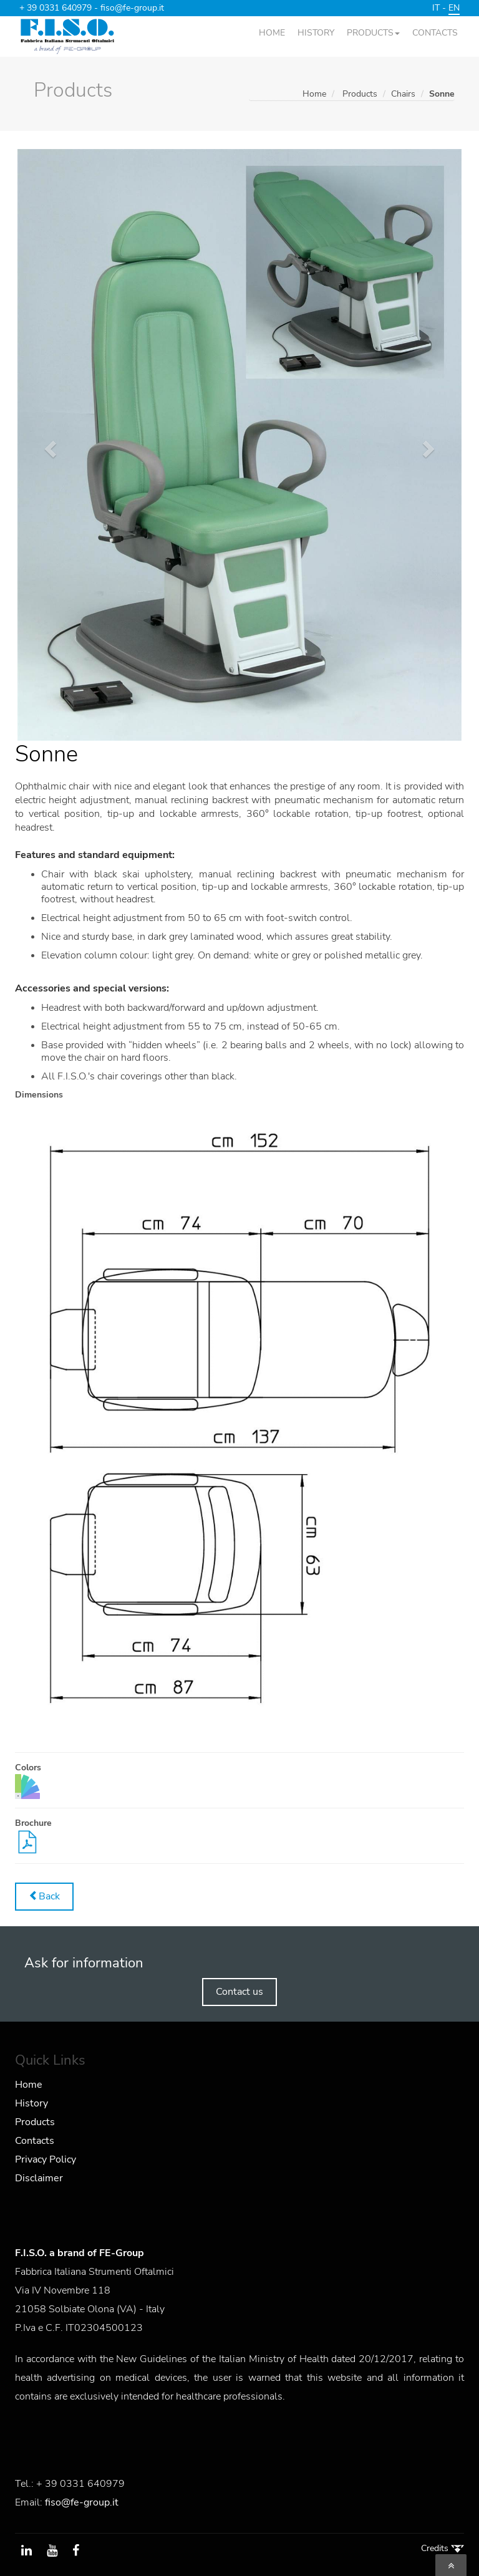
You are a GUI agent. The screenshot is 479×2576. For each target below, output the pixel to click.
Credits (442, 2548)
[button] (48, 445)
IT (436, 8)
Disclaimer (39, 2178)
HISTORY (316, 33)
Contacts (34, 2141)
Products (35, 2122)
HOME (272, 33)
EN (454, 8)
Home (314, 94)
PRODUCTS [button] (373, 33)
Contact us (239, 1992)
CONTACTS (435, 33)
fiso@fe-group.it (132, 8)
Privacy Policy (45, 2159)
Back (44, 1896)
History (31, 2103)
